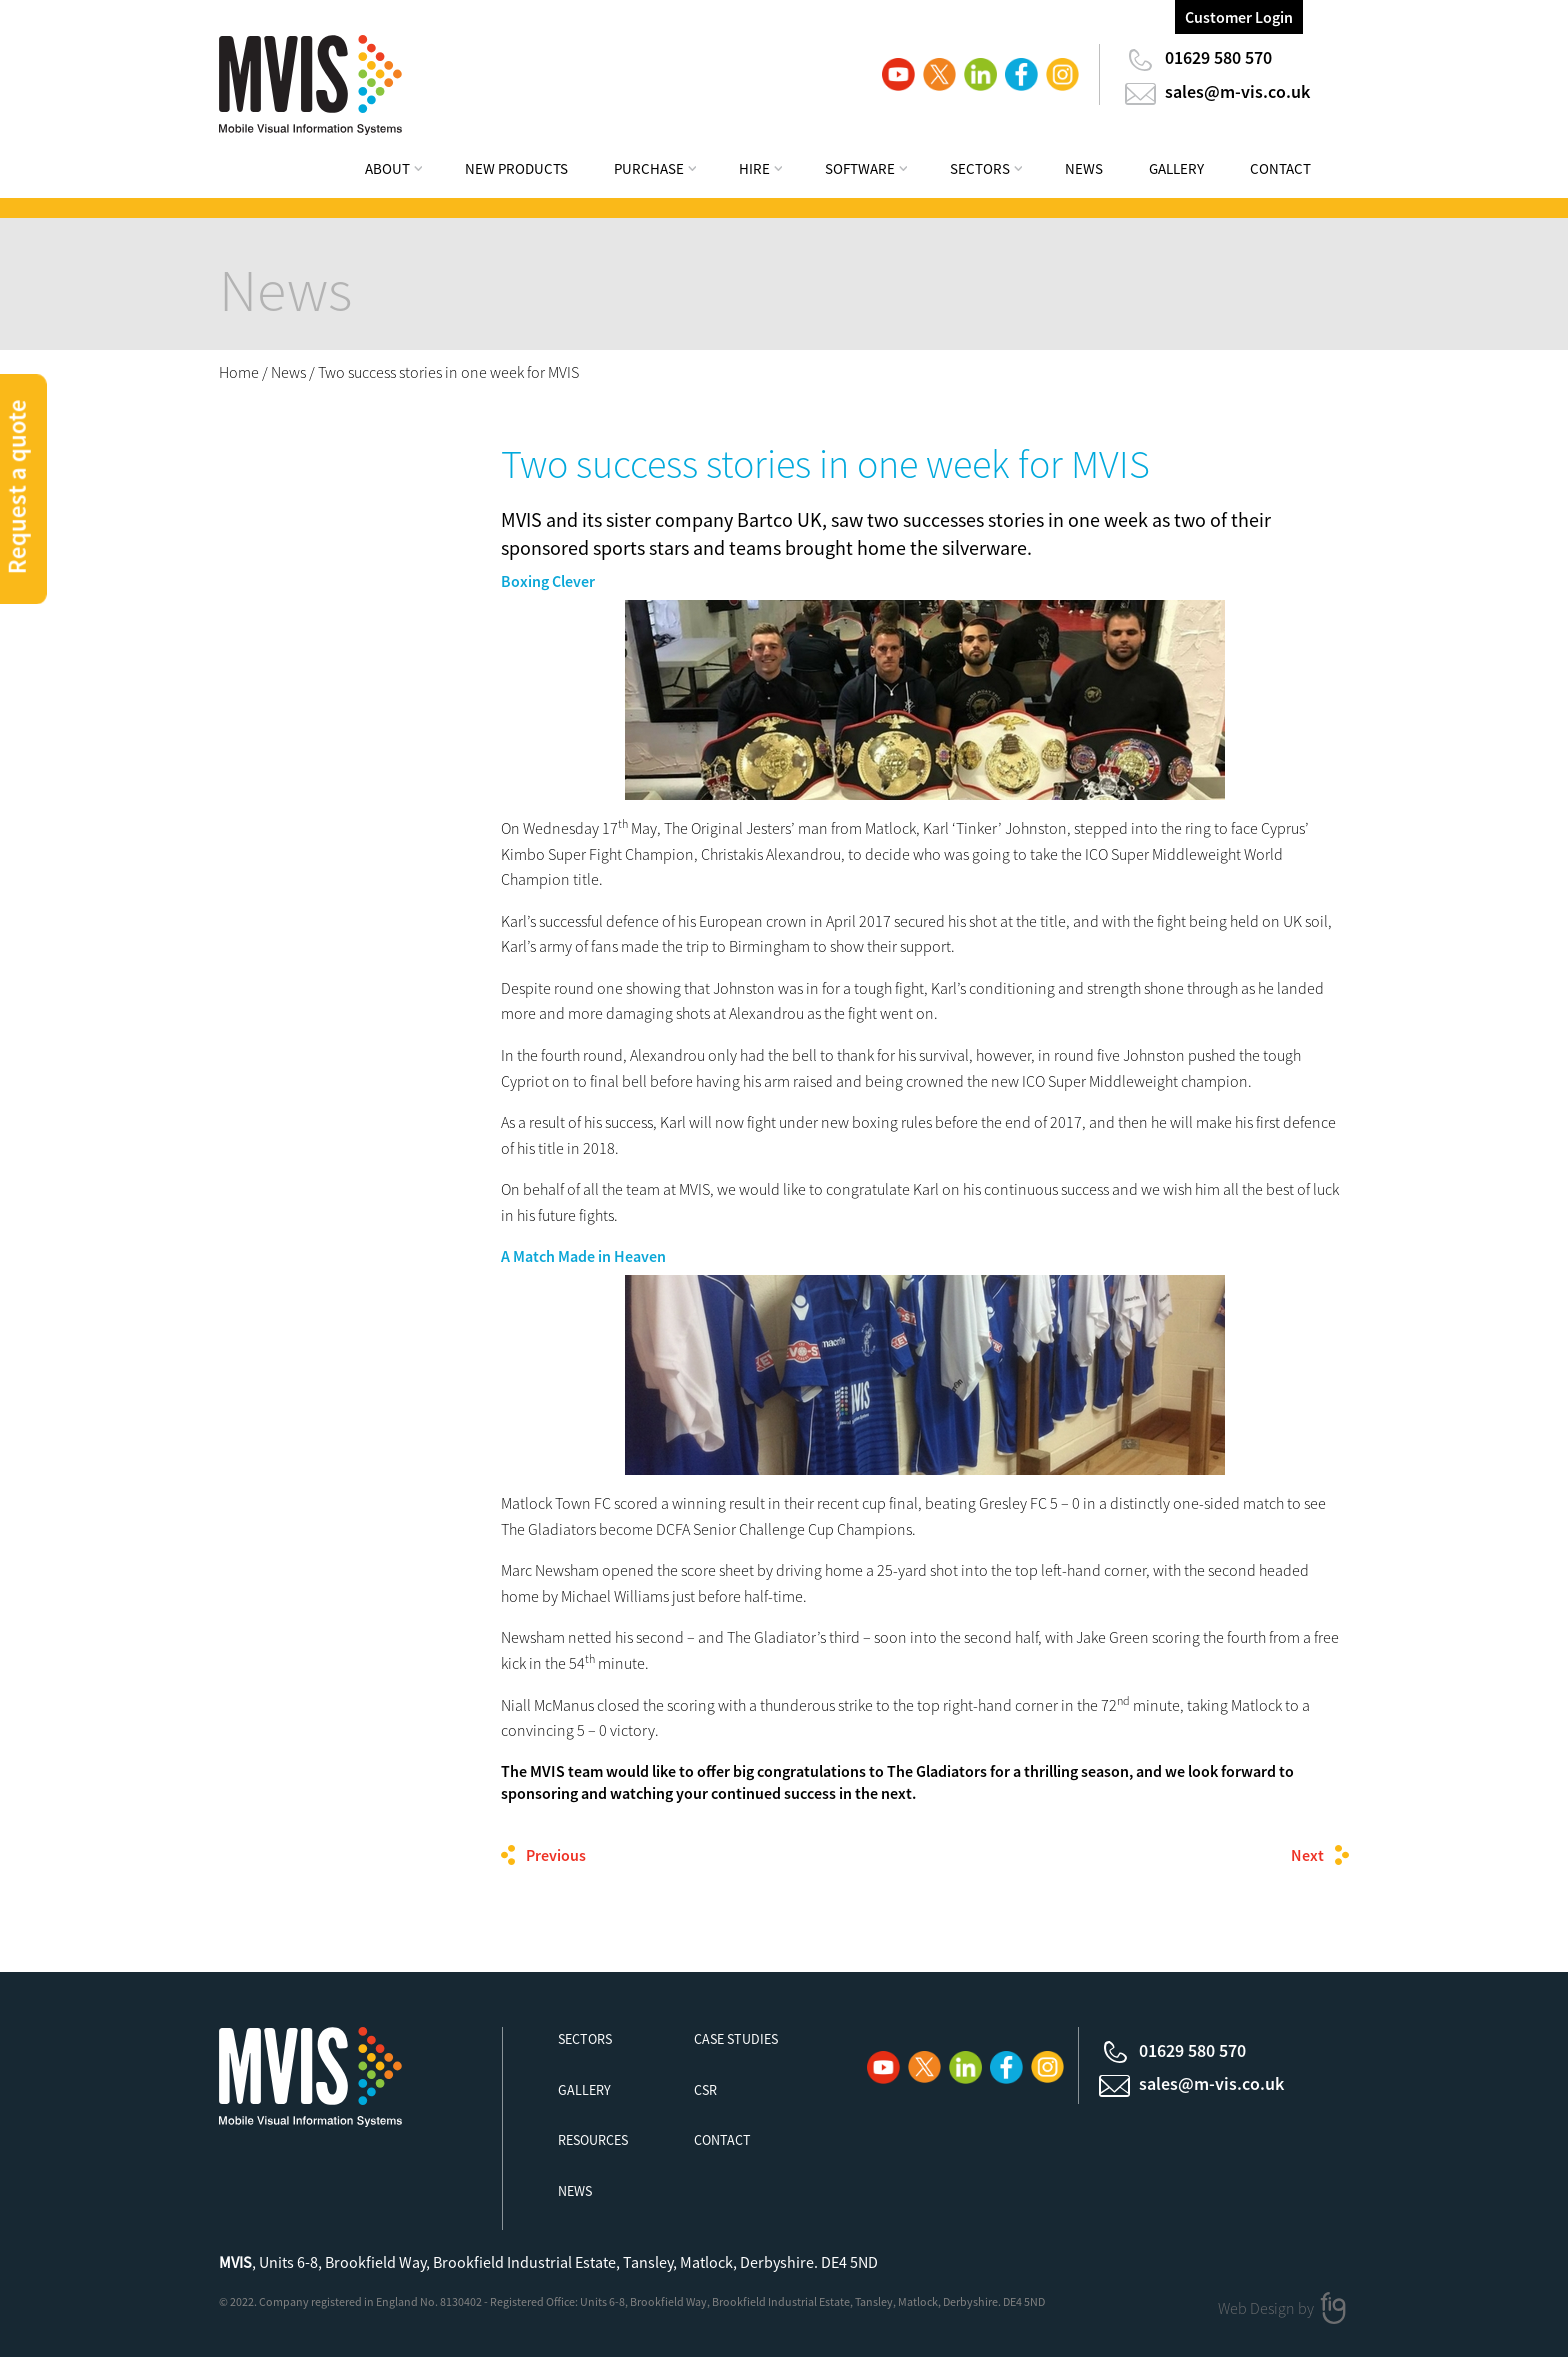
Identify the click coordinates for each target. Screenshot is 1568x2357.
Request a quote (17, 486)
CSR (705, 2090)
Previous (556, 1855)
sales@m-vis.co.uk (1237, 91)
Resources (593, 2140)
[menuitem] (407, 171)
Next (1307, 1855)
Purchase (649, 168)
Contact (1280, 168)
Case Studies (736, 2039)
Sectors (980, 168)
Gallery (1176, 168)
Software (860, 168)
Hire (754, 168)
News (1084, 168)
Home (239, 372)
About (387, 168)
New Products (516, 168)
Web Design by (1267, 2307)
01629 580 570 (1218, 57)
